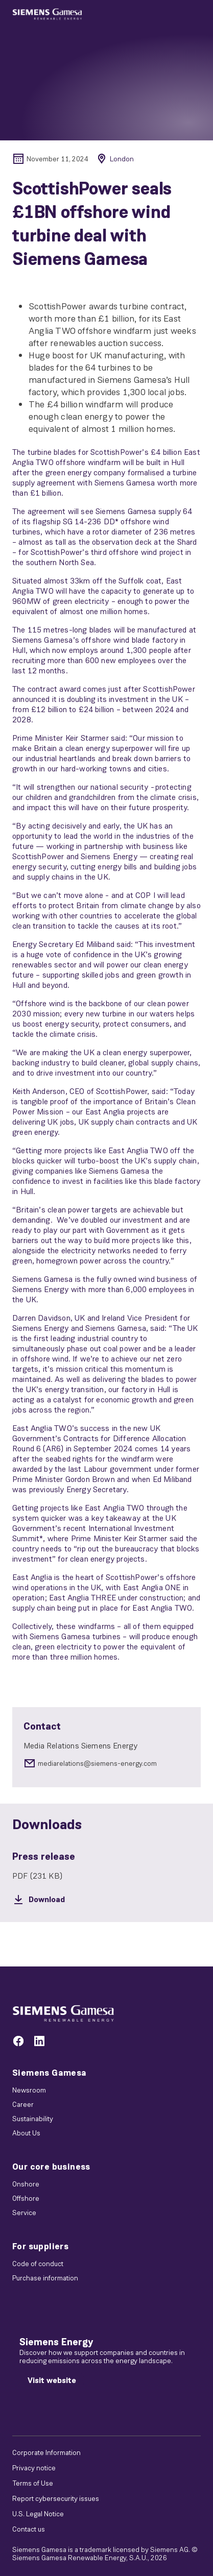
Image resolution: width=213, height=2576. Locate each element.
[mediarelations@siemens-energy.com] (106, 1763)
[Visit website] (51, 2380)
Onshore (25, 2184)
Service (24, 2212)
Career (23, 2104)
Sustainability (32, 2119)
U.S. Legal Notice (38, 2514)
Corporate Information (46, 2452)
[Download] (106, 1899)
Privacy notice (34, 2468)
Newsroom (29, 2090)
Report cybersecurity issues (55, 2498)
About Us (26, 2133)
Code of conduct (37, 2263)
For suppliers (40, 2246)
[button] (47, 14)
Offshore (25, 2198)
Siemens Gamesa (49, 2073)
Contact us (28, 2529)
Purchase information (45, 2278)
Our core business (51, 2166)
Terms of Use (32, 2483)
